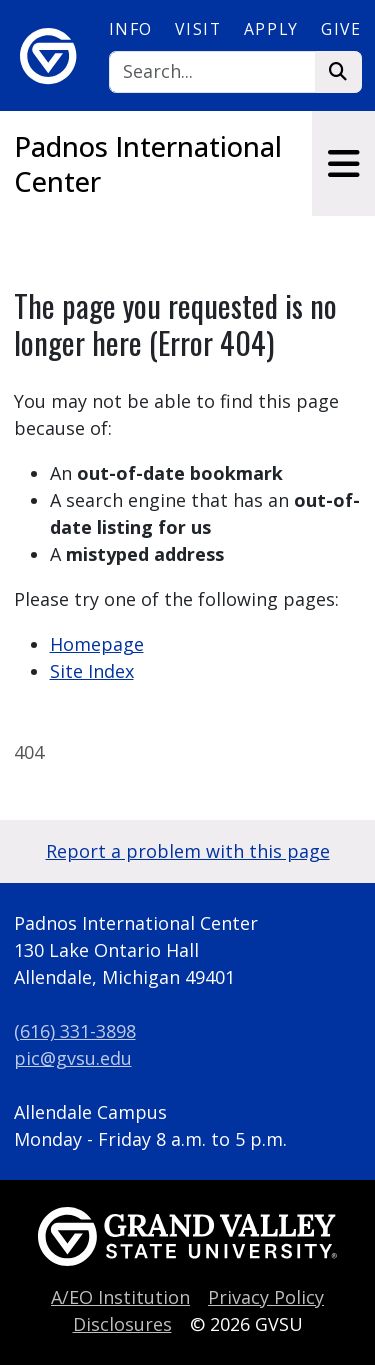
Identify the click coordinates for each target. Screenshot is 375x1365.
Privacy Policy (266, 1297)
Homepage (97, 644)
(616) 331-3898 (75, 1031)
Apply (271, 29)
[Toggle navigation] (343, 163)
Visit (198, 29)
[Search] (212, 72)
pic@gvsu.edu (73, 1058)
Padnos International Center (148, 164)
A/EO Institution (120, 1297)
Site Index (92, 671)
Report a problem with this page (188, 851)
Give (341, 29)
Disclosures (122, 1324)
